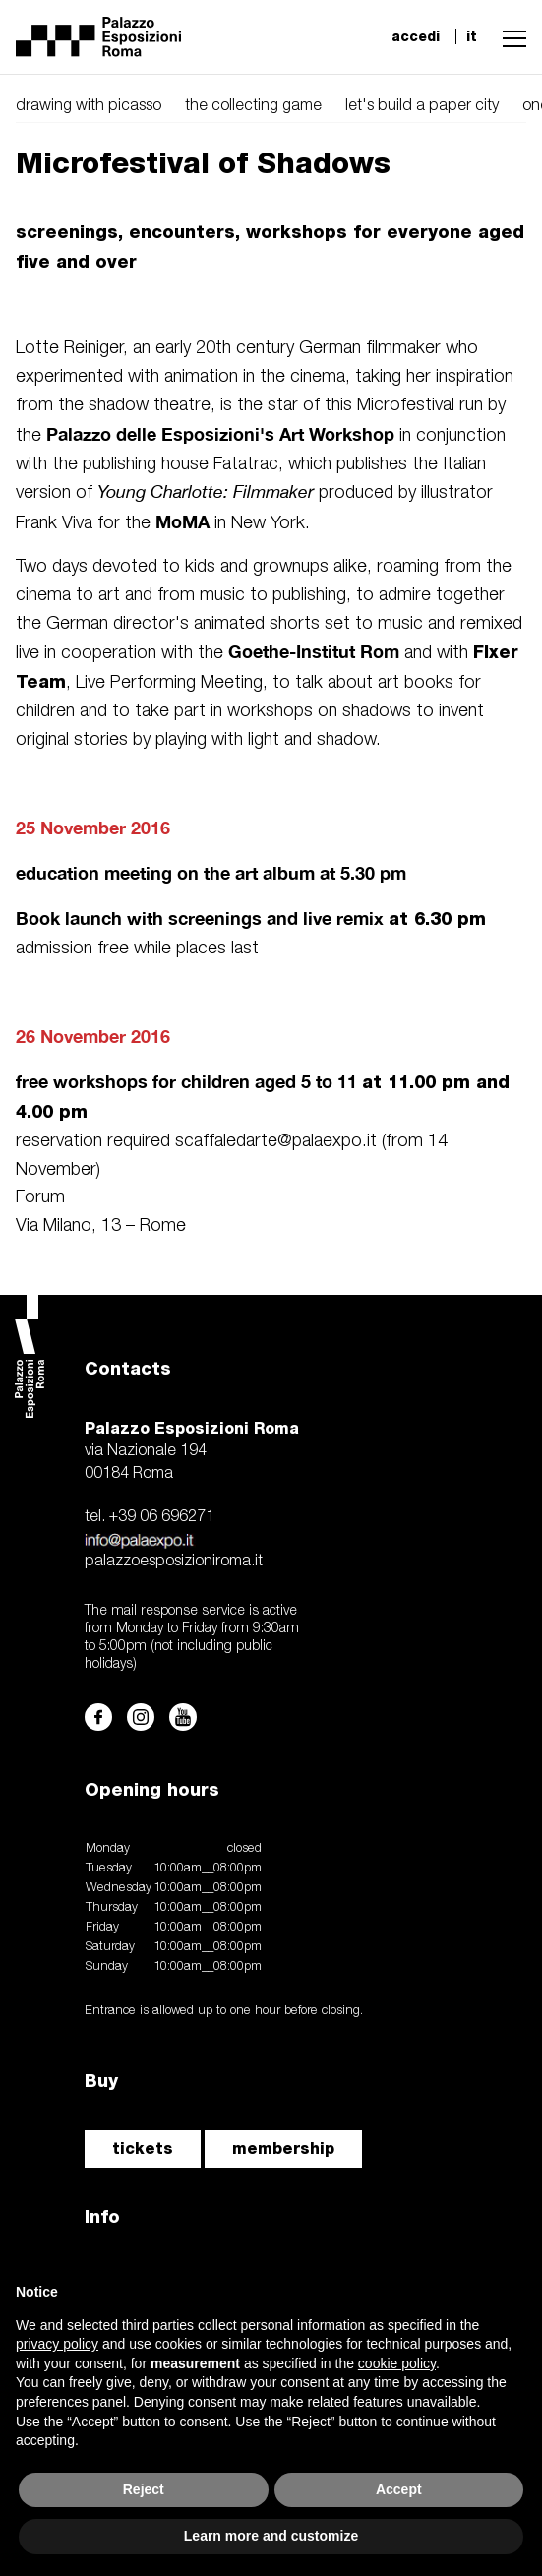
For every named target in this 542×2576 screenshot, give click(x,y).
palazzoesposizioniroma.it (174, 1561)
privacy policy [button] (57, 2344)
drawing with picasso (88, 106)
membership (283, 2148)
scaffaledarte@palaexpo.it (276, 1141)
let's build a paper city (422, 106)
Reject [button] (143, 2489)
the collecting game (253, 106)
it (471, 36)
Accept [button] (399, 2489)
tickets (142, 2148)
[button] (509, 36)
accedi (415, 36)
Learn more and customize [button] (271, 2536)
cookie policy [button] (397, 2363)
